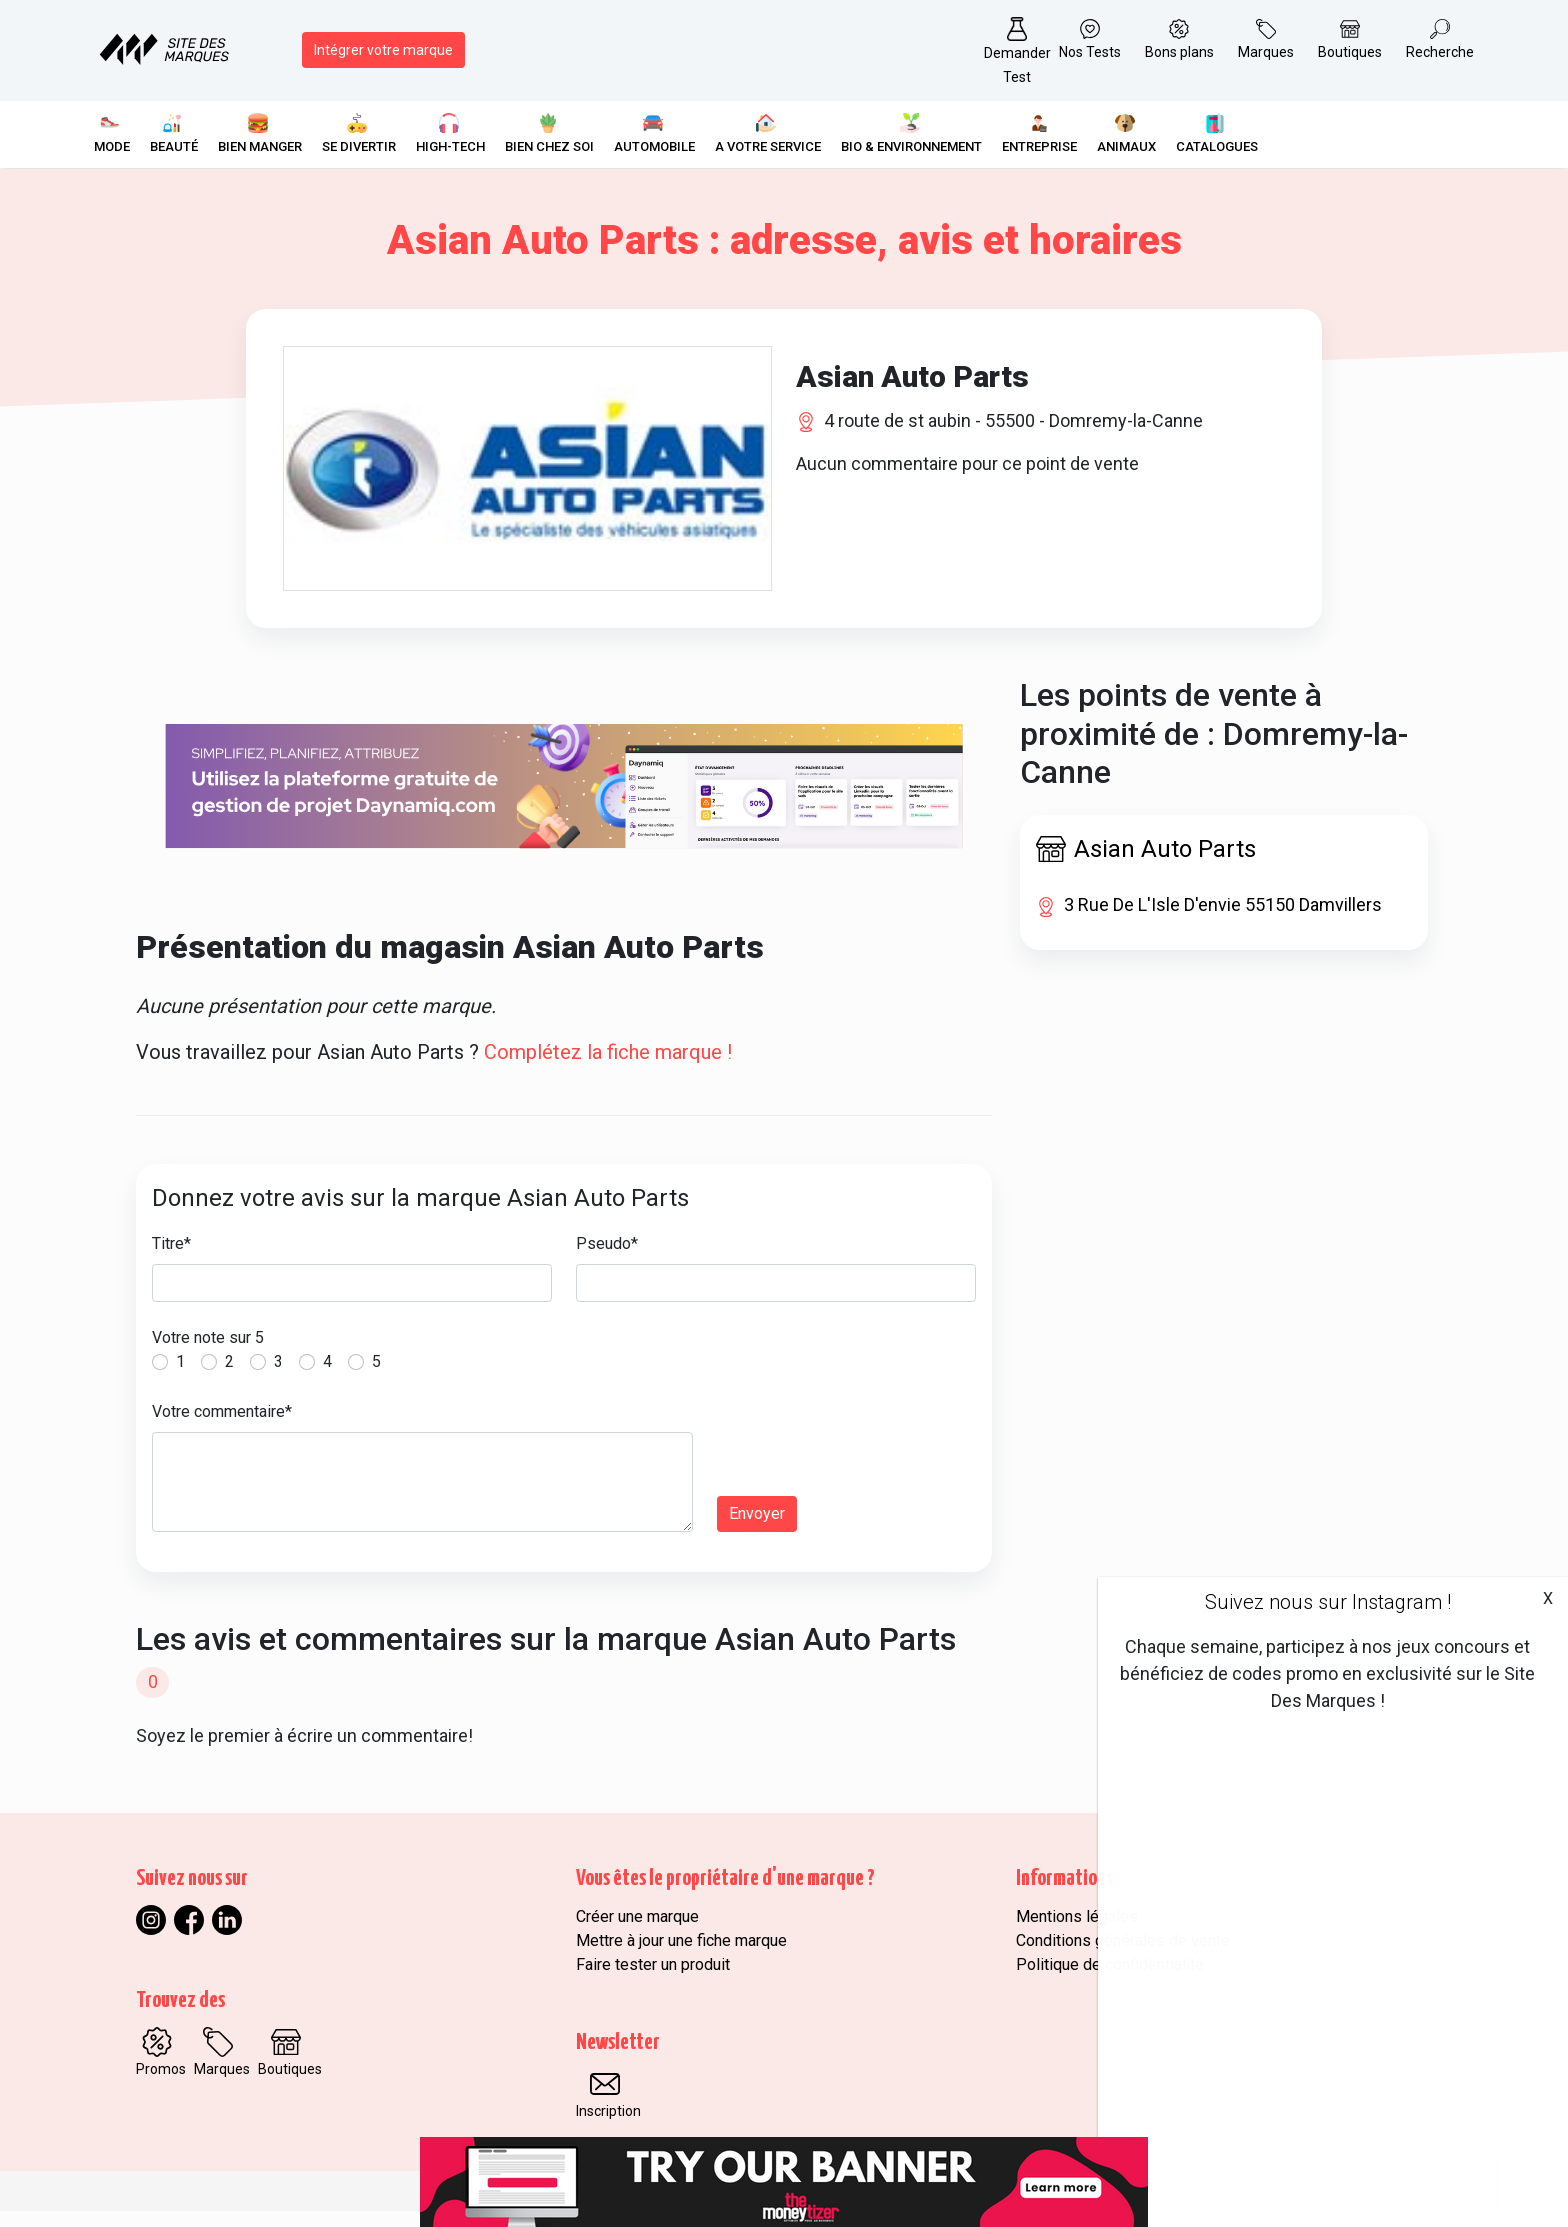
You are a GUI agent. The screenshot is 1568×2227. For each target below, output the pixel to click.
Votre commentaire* (222, 1428)
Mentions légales (1077, 1932)
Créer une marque (637, 1932)
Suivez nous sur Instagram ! (1328, 1602)
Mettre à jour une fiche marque (681, 1956)
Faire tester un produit (653, 1980)
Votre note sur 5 (208, 1354)
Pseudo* (607, 1260)
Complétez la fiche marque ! (608, 1069)
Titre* (171, 1260)
